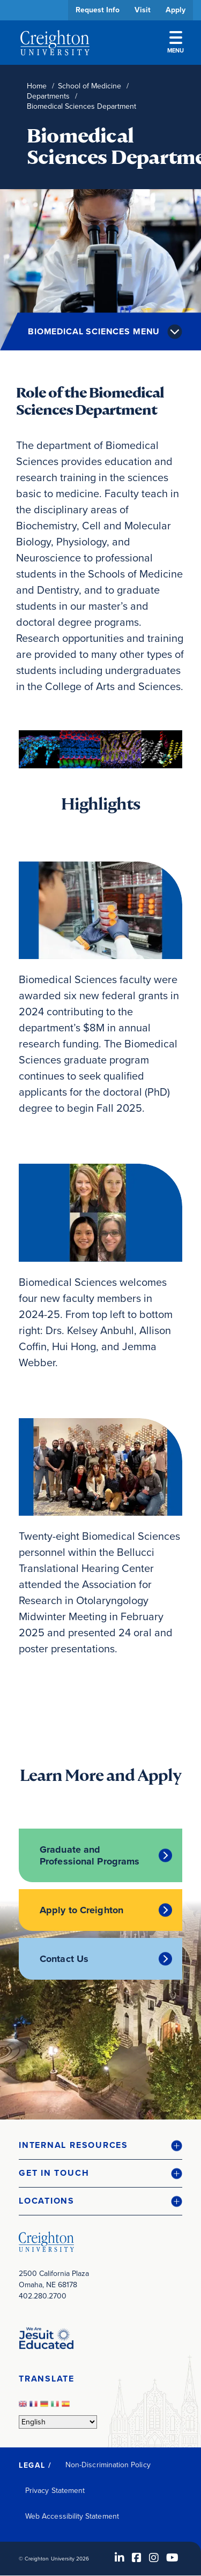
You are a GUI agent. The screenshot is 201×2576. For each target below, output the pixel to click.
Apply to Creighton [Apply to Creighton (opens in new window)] (81, 1910)
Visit (143, 10)
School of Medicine (89, 86)
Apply (175, 10)
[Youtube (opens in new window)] (172, 2558)
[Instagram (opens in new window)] (153, 2558)
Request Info (98, 10)
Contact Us (64, 1959)
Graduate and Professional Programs (89, 1855)
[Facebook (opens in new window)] (136, 2558)
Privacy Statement (55, 2490)
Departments (48, 96)
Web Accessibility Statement (72, 2516)
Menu (175, 43)
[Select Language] (58, 2422)
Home (37, 86)
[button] (100, 2145)
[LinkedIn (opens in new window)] (119, 2558)
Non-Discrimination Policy (108, 2464)
